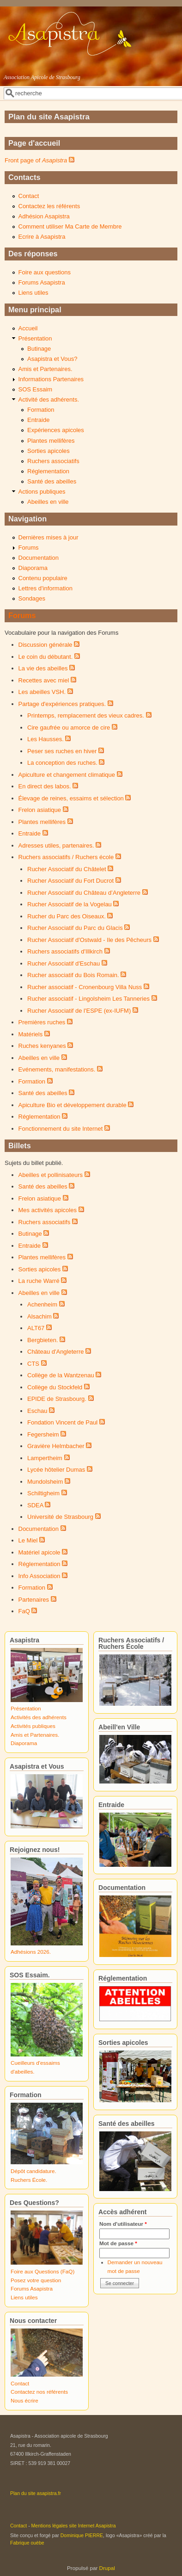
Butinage (39, 348)
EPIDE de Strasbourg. (56, 1398)
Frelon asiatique (39, 809)
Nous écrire (24, 2400)
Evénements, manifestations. (57, 1069)
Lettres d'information (45, 588)
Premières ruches (42, 1022)
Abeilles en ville (48, 501)
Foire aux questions (44, 272)
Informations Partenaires (51, 379)
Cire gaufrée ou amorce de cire (68, 727)
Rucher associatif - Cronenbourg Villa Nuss (84, 987)
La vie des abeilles (43, 668)
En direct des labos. (44, 786)
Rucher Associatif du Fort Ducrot (70, 880)
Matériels (30, 1034)
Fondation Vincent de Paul (62, 1422)
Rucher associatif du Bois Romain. (73, 975)
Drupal (107, 2568)
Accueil (28, 328)
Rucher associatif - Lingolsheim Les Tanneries (88, 998)
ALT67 (35, 1328)
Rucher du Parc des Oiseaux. (66, 916)
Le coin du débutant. (45, 656)
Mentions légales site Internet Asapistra (73, 2525)
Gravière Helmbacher (56, 1446)
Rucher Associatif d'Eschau (63, 963)
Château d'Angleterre (55, 1351)
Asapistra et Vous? (52, 358)
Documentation (38, 557)
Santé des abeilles (51, 481)
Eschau (37, 1410)
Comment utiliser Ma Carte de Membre (70, 226)
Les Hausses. (45, 739)
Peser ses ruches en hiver (62, 751)
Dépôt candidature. (33, 2171)
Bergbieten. (42, 1340)
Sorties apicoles (48, 450)
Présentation (35, 338)
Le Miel (28, 1540)
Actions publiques (42, 491)
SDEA (35, 1505)
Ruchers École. (29, 2180)
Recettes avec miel (43, 680)
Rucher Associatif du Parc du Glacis (75, 927)
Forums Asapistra (41, 282)
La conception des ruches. (62, 762)
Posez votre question (36, 2280)
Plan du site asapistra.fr (35, 2493)
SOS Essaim (35, 389)
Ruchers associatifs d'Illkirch (65, 951)
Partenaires (33, 1599)
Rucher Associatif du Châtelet (66, 869)
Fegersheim (43, 1434)
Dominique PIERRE (82, 2535)
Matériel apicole (39, 1552)
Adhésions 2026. (31, 1952)
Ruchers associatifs (53, 461)
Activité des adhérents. (48, 399)
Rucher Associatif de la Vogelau (69, 904)
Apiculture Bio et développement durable (72, 1105)
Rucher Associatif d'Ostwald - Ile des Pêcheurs (89, 939)
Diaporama (33, 567)
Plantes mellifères (51, 440)
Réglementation (48, 471)
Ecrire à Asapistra (42, 236)
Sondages (32, 598)
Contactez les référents (49, 206)
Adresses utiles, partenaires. (56, 845)
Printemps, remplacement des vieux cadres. (85, 715)
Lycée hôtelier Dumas (56, 1469)
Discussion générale (45, 644)
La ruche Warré (39, 1280)
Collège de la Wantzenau (60, 1375)
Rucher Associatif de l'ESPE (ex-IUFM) (79, 1010)
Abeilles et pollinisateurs (50, 1174)
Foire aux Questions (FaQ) (42, 2271)
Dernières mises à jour (48, 537)
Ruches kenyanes (42, 1045)
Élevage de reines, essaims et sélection (71, 798)
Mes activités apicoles (47, 1210)
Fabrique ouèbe (27, 2542)
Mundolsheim (45, 1481)
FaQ (24, 1611)
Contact (28, 195)
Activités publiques (33, 1726)
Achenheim (42, 1304)
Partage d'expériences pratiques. (62, 703)
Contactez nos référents (39, 2392)
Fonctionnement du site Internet (60, 1128)
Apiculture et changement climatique (66, 774)
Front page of (36, 160)
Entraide (38, 419)
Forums (28, 547)
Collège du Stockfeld (54, 1387)
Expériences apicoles (55, 430)
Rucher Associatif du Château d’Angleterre (83, 892)
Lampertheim (44, 1458)
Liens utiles (33, 292)
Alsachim (39, 1316)
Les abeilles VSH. (42, 691)
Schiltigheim (43, 1493)
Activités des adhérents (39, 1717)
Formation (41, 409)
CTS (33, 1363)
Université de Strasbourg (60, 1516)
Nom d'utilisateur (123, 2224)
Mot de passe (118, 2243)
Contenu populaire (42, 578)
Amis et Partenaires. (45, 368)
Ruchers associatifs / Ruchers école (66, 857)
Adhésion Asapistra (44, 216)
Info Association (39, 1576)
